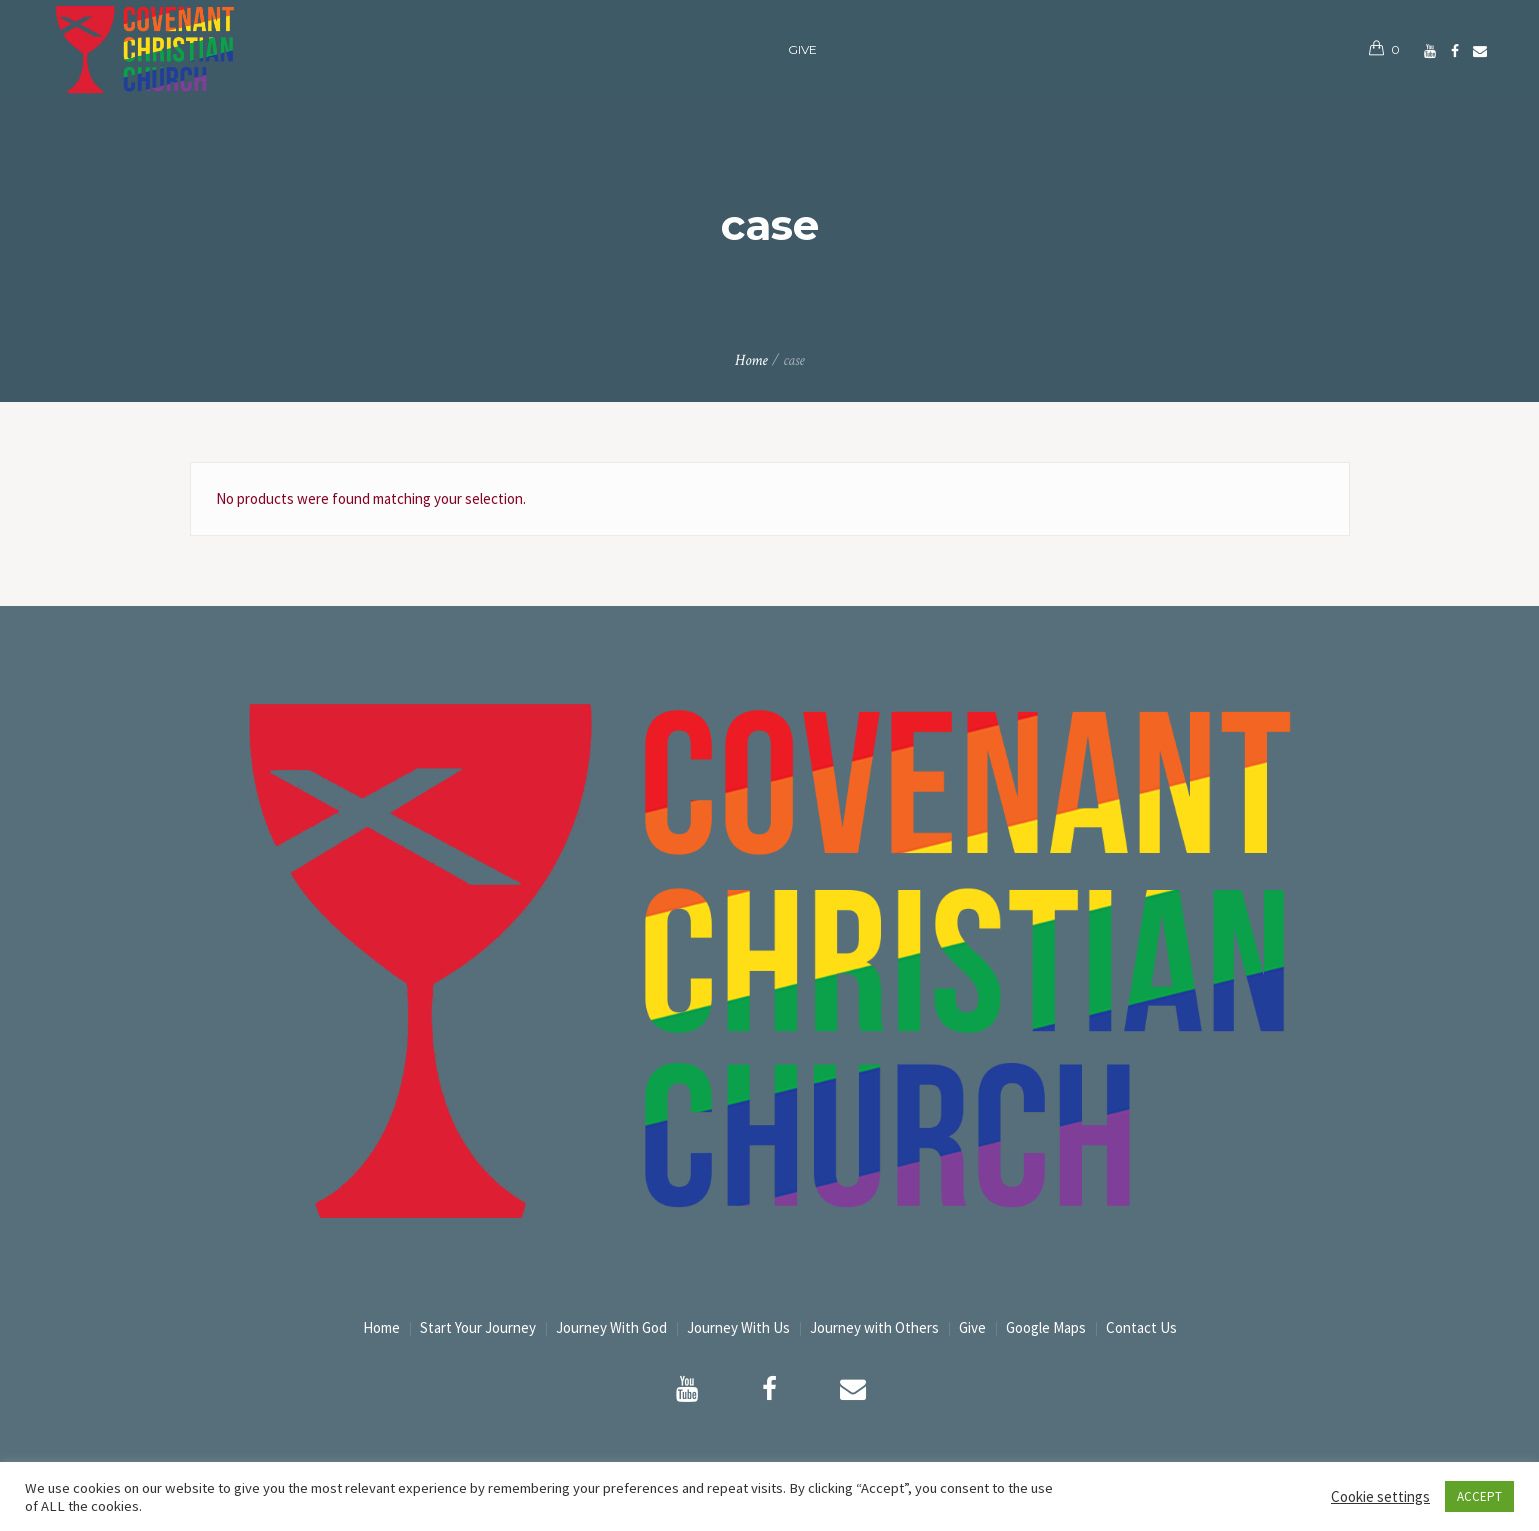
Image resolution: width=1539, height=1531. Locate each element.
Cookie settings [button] (1380, 1496)
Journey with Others (874, 1327)
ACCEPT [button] (1479, 1496)
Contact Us (1141, 1327)
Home (751, 360)
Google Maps (1046, 1327)
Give (972, 1327)
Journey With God (611, 1327)
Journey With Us (738, 1327)
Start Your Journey (478, 1327)
